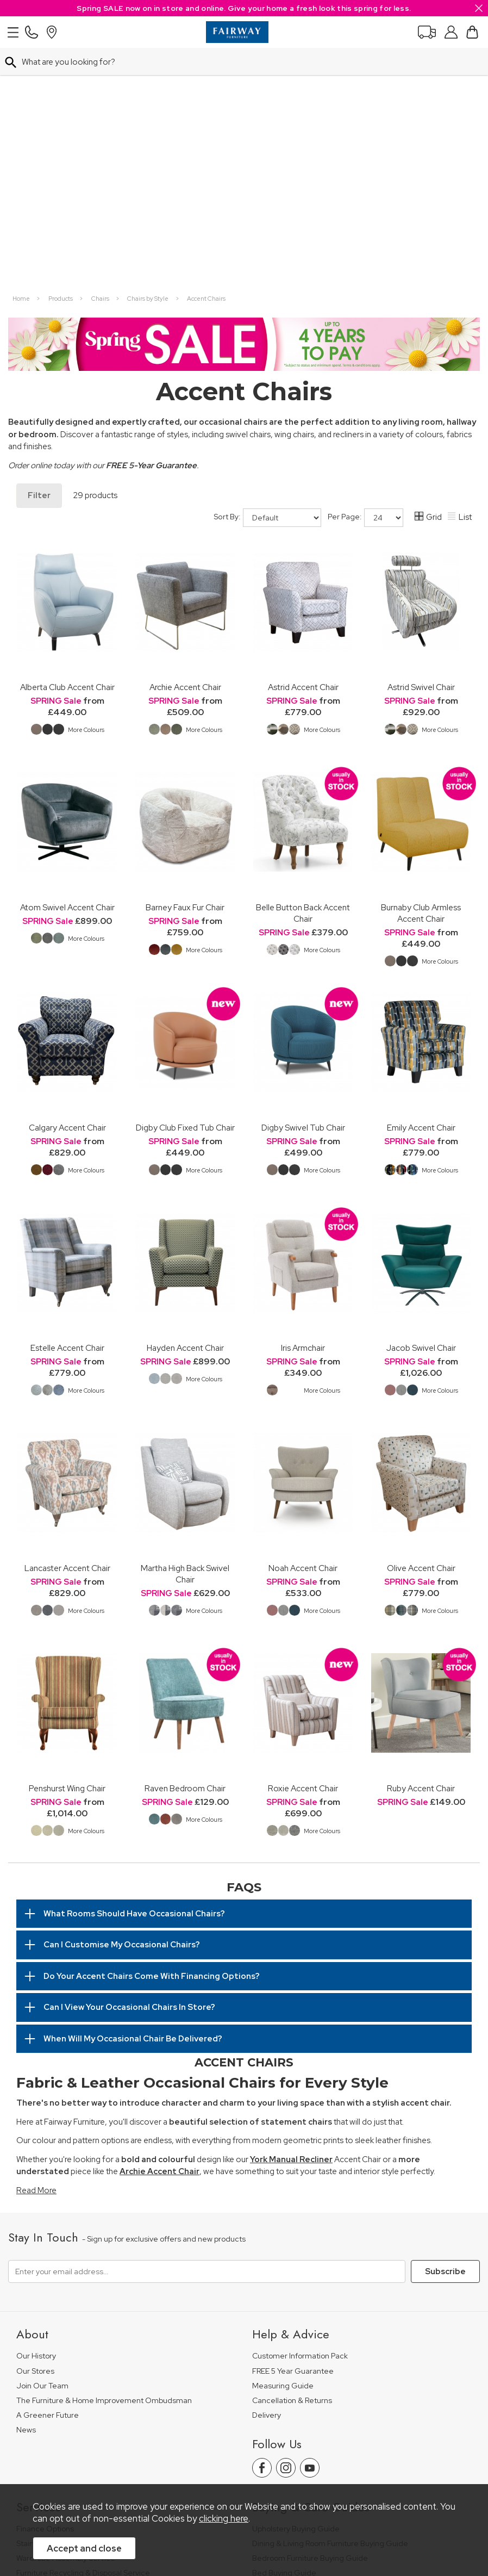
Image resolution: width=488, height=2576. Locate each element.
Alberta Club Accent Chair (67, 434)
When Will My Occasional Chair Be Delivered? (132, 1785)
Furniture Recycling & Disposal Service (83, 2320)
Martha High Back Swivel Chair (185, 1320)
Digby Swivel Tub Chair (303, 874)
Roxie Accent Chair (303, 1535)
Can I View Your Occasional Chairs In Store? (129, 1754)
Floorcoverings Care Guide (299, 2394)
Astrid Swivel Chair (421, 434)
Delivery (266, 2162)
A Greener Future (47, 2162)
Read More (36, 1937)
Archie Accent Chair (185, 434)
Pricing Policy (111, 2451)
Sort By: (267, 265)
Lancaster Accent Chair (67, 1315)
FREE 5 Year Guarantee (293, 2117)
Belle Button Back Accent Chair (303, 660)
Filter (39, 242)
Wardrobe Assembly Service (65, 2305)
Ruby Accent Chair (421, 1535)
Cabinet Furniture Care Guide (304, 2364)
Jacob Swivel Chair (421, 1095)
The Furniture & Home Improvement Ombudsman (104, 2147)
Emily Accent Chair (421, 874)
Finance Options (45, 2276)
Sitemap (362, 2451)
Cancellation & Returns (292, 2147)
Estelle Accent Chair (67, 1095)
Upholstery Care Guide (292, 2350)
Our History (36, 2103)
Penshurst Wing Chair (67, 1535)
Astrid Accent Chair (303, 434)
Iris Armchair (303, 1095)
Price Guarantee (45, 2451)
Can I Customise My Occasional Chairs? (121, 1691)
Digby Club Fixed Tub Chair (185, 874)
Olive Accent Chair (421, 1315)
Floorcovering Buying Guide (301, 2334)
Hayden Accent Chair (185, 1095)
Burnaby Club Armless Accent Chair (421, 660)
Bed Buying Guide (284, 2320)
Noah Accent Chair (302, 1315)
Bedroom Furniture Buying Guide (310, 2305)
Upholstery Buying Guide (296, 2276)
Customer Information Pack (300, 2103)
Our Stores (35, 2117)
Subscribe (445, 2018)
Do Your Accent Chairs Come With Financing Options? (151, 1723)
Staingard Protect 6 (50, 2290)
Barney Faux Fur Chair (185, 654)
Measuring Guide (283, 2133)
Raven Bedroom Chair (185, 1535)
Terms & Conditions (181, 2451)
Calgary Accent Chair (67, 874)
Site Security (311, 2451)
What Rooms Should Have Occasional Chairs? (134, 1660)
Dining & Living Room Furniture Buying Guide (330, 2290)
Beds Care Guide (283, 2379)
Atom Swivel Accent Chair (67, 654)
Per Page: (365, 265)
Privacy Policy (252, 2451)
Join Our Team (42, 2133)
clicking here (223, 2519)
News (26, 2177)
